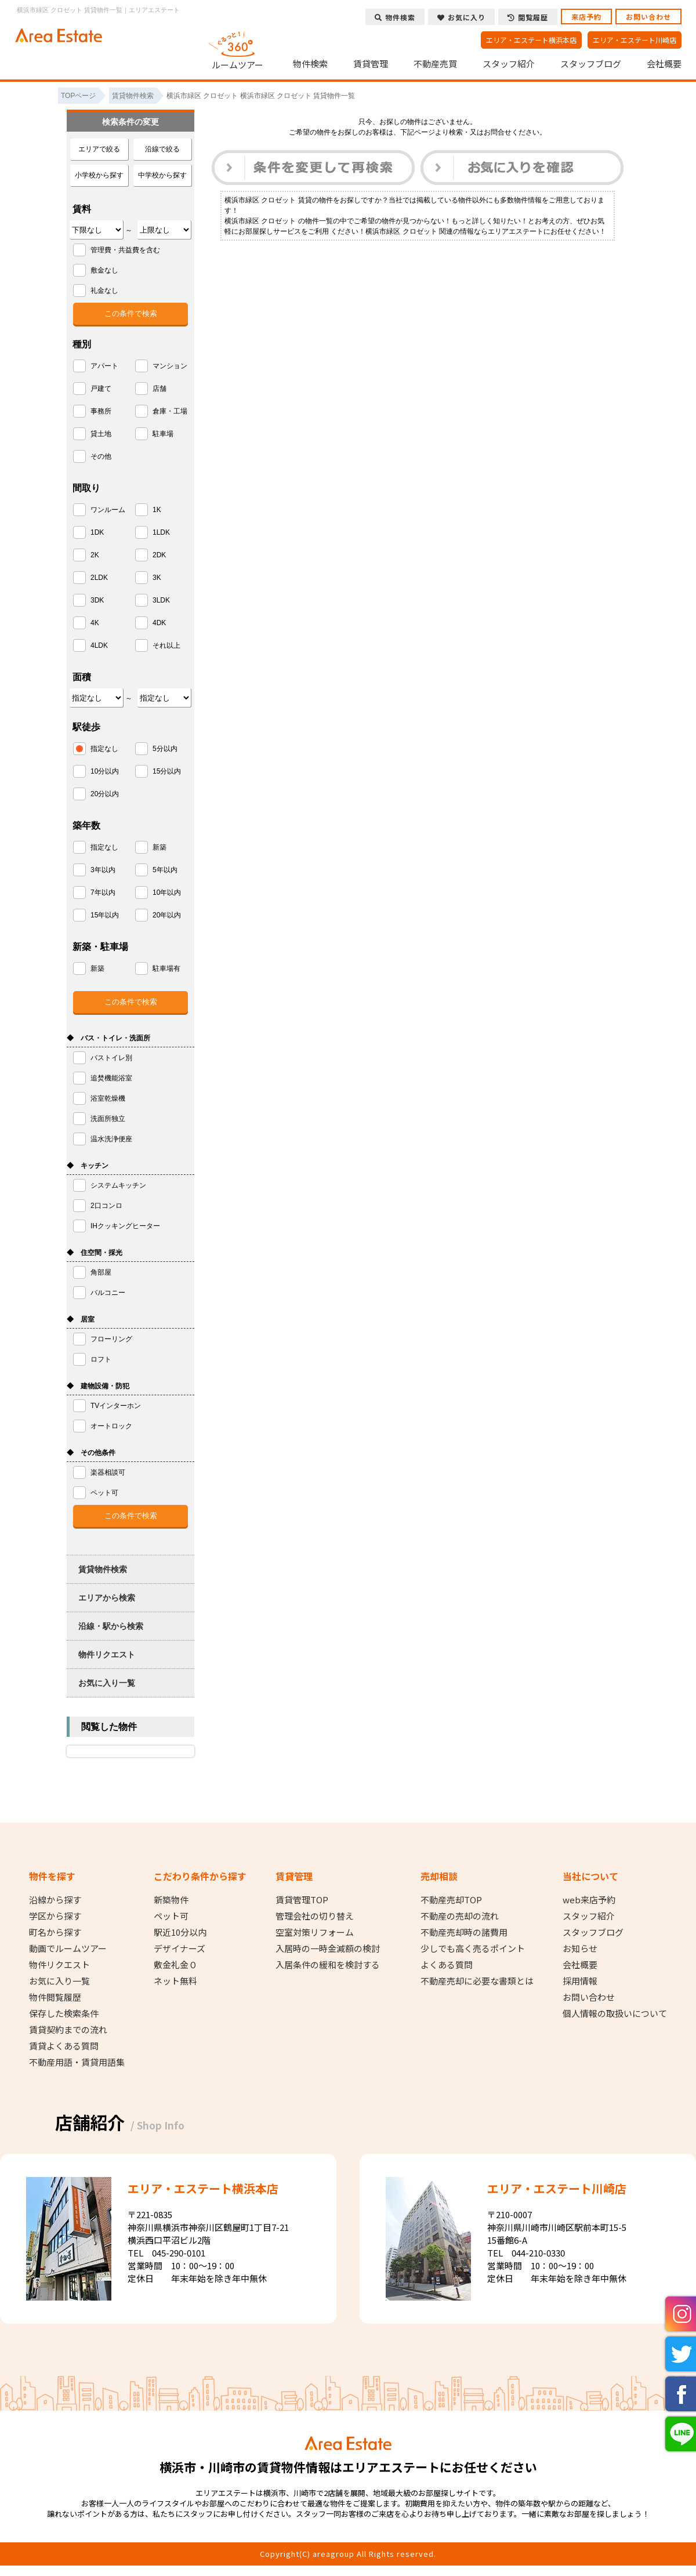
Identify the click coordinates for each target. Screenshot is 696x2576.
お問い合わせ (648, 16)
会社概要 (664, 64)
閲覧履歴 (527, 17)
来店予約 (586, 16)
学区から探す (55, 1916)
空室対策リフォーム (315, 1932)
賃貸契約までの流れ (68, 2029)
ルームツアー (237, 48)
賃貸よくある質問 (64, 2046)
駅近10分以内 (180, 1932)
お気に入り (461, 17)
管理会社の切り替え (315, 1916)
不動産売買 (435, 64)
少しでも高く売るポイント (472, 1948)
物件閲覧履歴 (55, 1997)
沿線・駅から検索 (110, 1626)
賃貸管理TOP (302, 1900)
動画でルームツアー (68, 1948)
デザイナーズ (179, 1948)
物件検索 (310, 64)
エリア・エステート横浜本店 (531, 40)
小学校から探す (99, 175)
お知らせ (580, 1948)
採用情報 (580, 1981)
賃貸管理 (370, 64)
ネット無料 (175, 1981)
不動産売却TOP (451, 1900)
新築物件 (171, 1900)
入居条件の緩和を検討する (328, 1965)
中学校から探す (162, 175)
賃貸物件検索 (102, 1569)
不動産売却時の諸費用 (463, 1932)
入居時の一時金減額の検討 (328, 1948)
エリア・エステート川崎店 (634, 40)
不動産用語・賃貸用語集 (77, 2062)
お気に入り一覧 (106, 1683)
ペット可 (171, 1916)
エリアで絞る (99, 149)
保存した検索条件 (64, 2013)
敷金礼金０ (175, 1965)
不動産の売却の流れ (459, 1916)
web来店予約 (589, 1900)
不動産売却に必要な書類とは (477, 1981)
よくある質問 (446, 1965)
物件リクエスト (106, 1654)
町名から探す (55, 1932)
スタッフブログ (590, 64)
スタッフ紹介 (509, 64)
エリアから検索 (106, 1597)
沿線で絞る (162, 149)
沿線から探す (55, 1900)
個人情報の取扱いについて (615, 2013)
